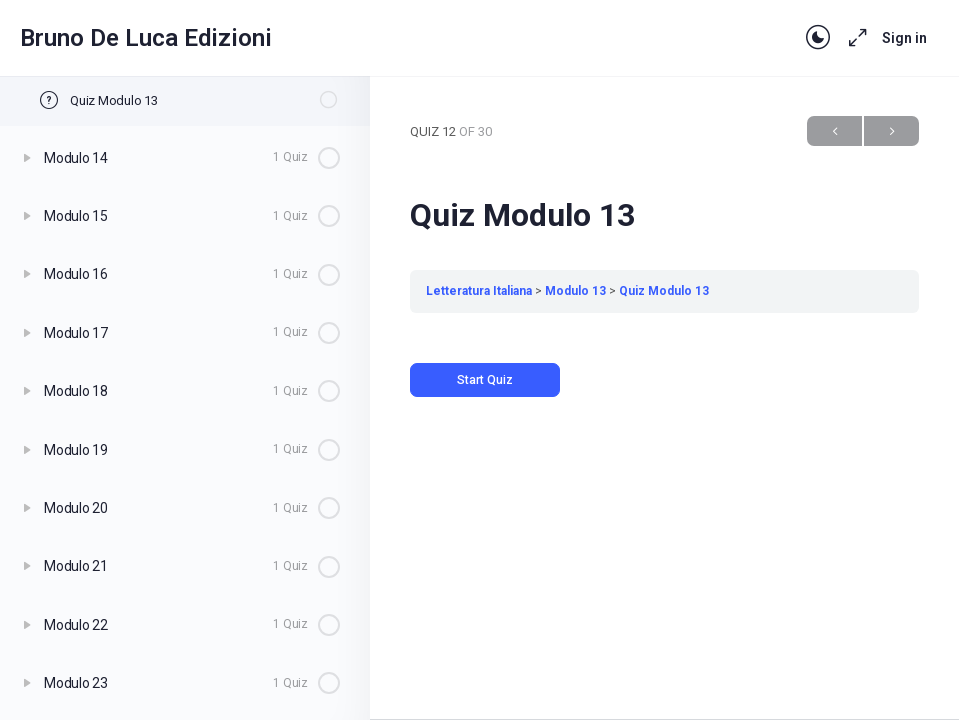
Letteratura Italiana (479, 291)
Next (891, 131)
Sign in (904, 38)
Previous (834, 131)
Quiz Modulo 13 (664, 291)
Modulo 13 (575, 291)
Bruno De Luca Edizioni (146, 38)
